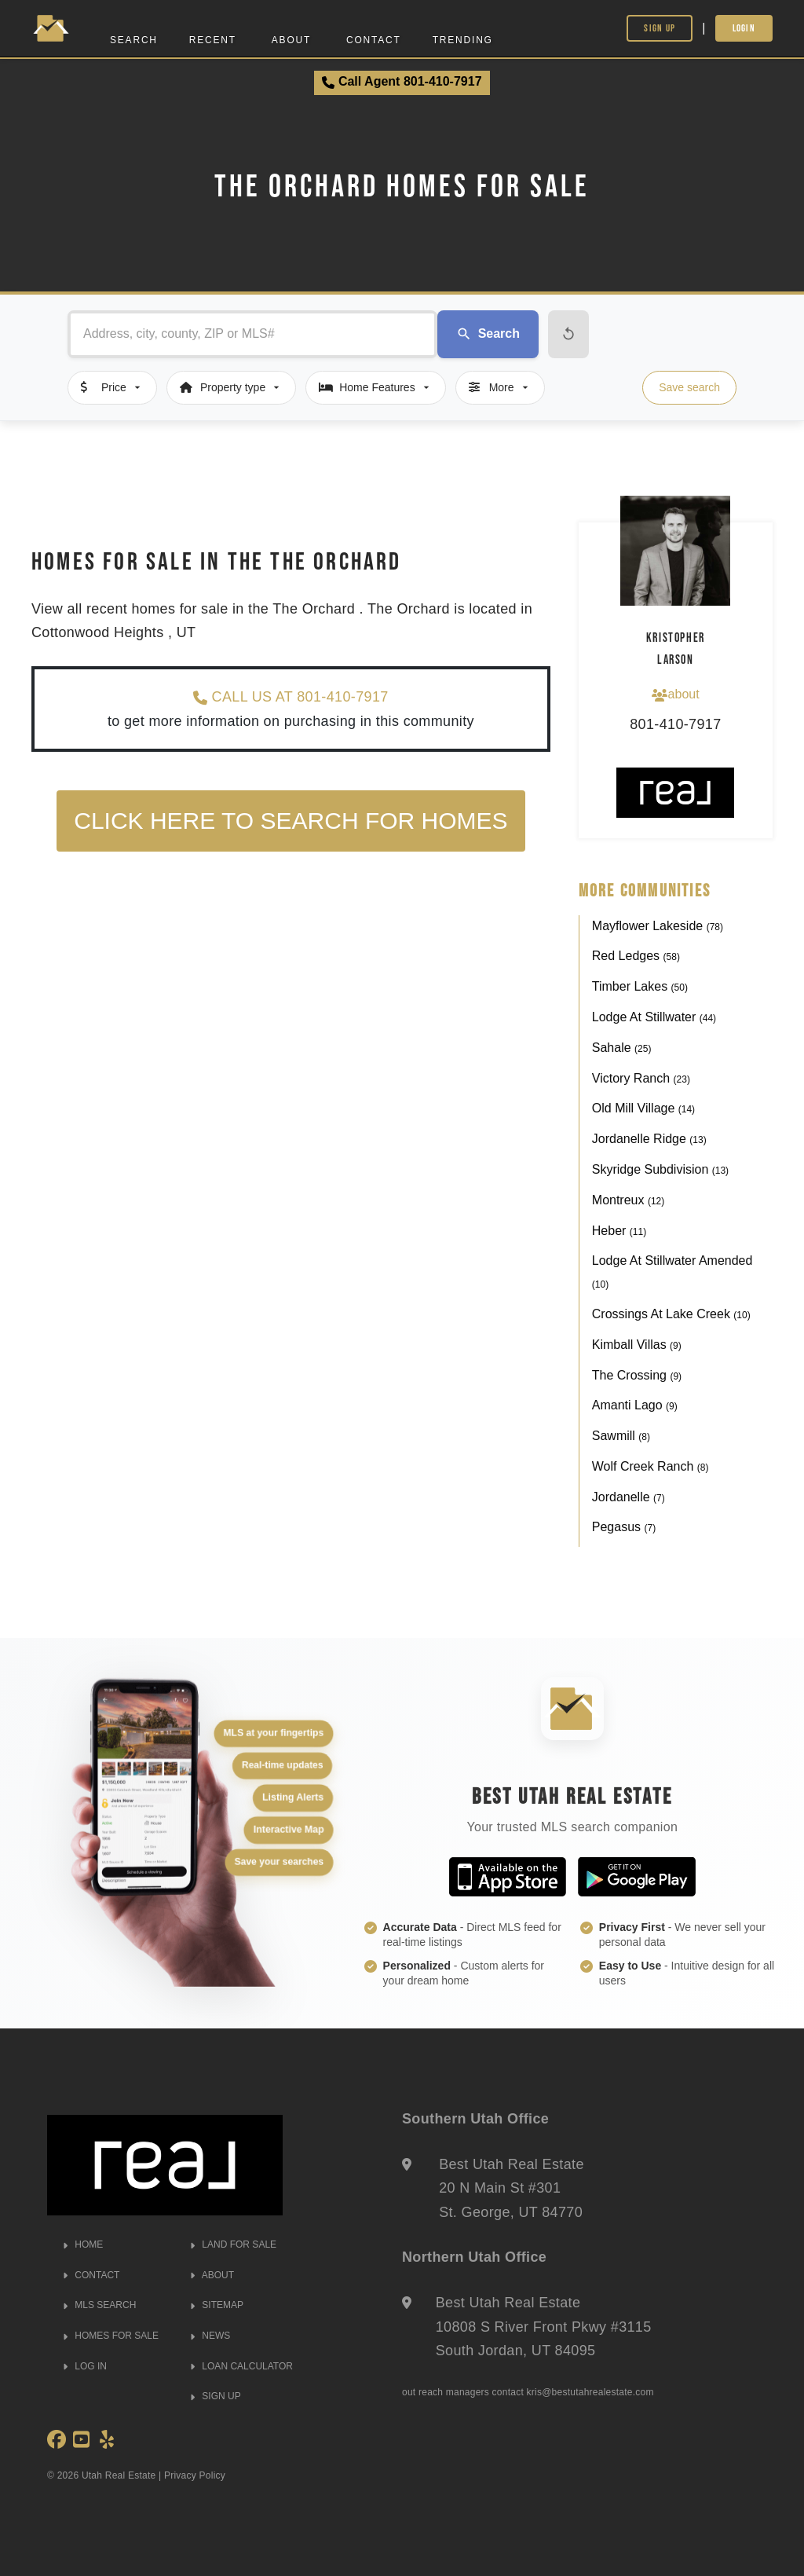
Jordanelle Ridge (649, 1138)
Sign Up (659, 28)
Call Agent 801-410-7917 (401, 82)
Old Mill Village (643, 1108)
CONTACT (91, 2275)
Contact (373, 40)
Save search (689, 387)
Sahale (622, 1047)
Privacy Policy (194, 2475)
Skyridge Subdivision (660, 1169)
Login (744, 28)
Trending (463, 40)
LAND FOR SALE (233, 2244)
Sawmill (621, 1435)
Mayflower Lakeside (657, 926)
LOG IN (85, 2366)
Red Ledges (636, 955)
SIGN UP (215, 2396)
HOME (83, 2244)
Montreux (628, 1200)
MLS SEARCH (99, 2304)
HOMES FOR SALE (111, 2335)
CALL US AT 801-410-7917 (290, 697)
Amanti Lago (635, 1405)
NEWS (210, 2335)
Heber (619, 1230)
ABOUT (212, 2275)
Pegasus (624, 1527)
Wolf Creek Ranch (650, 1466)
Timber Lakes (640, 986)
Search (134, 40)
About (291, 40)
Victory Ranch (641, 1078)
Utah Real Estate (119, 2475)
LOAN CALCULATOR (241, 2366)
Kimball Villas (637, 1344)
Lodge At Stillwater (654, 1017)
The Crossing (637, 1375)
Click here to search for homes (290, 821)
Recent (212, 40)
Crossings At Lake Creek (671, 1314)
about (675, 694)
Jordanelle (628, 1497)
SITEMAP (216, 2304)
